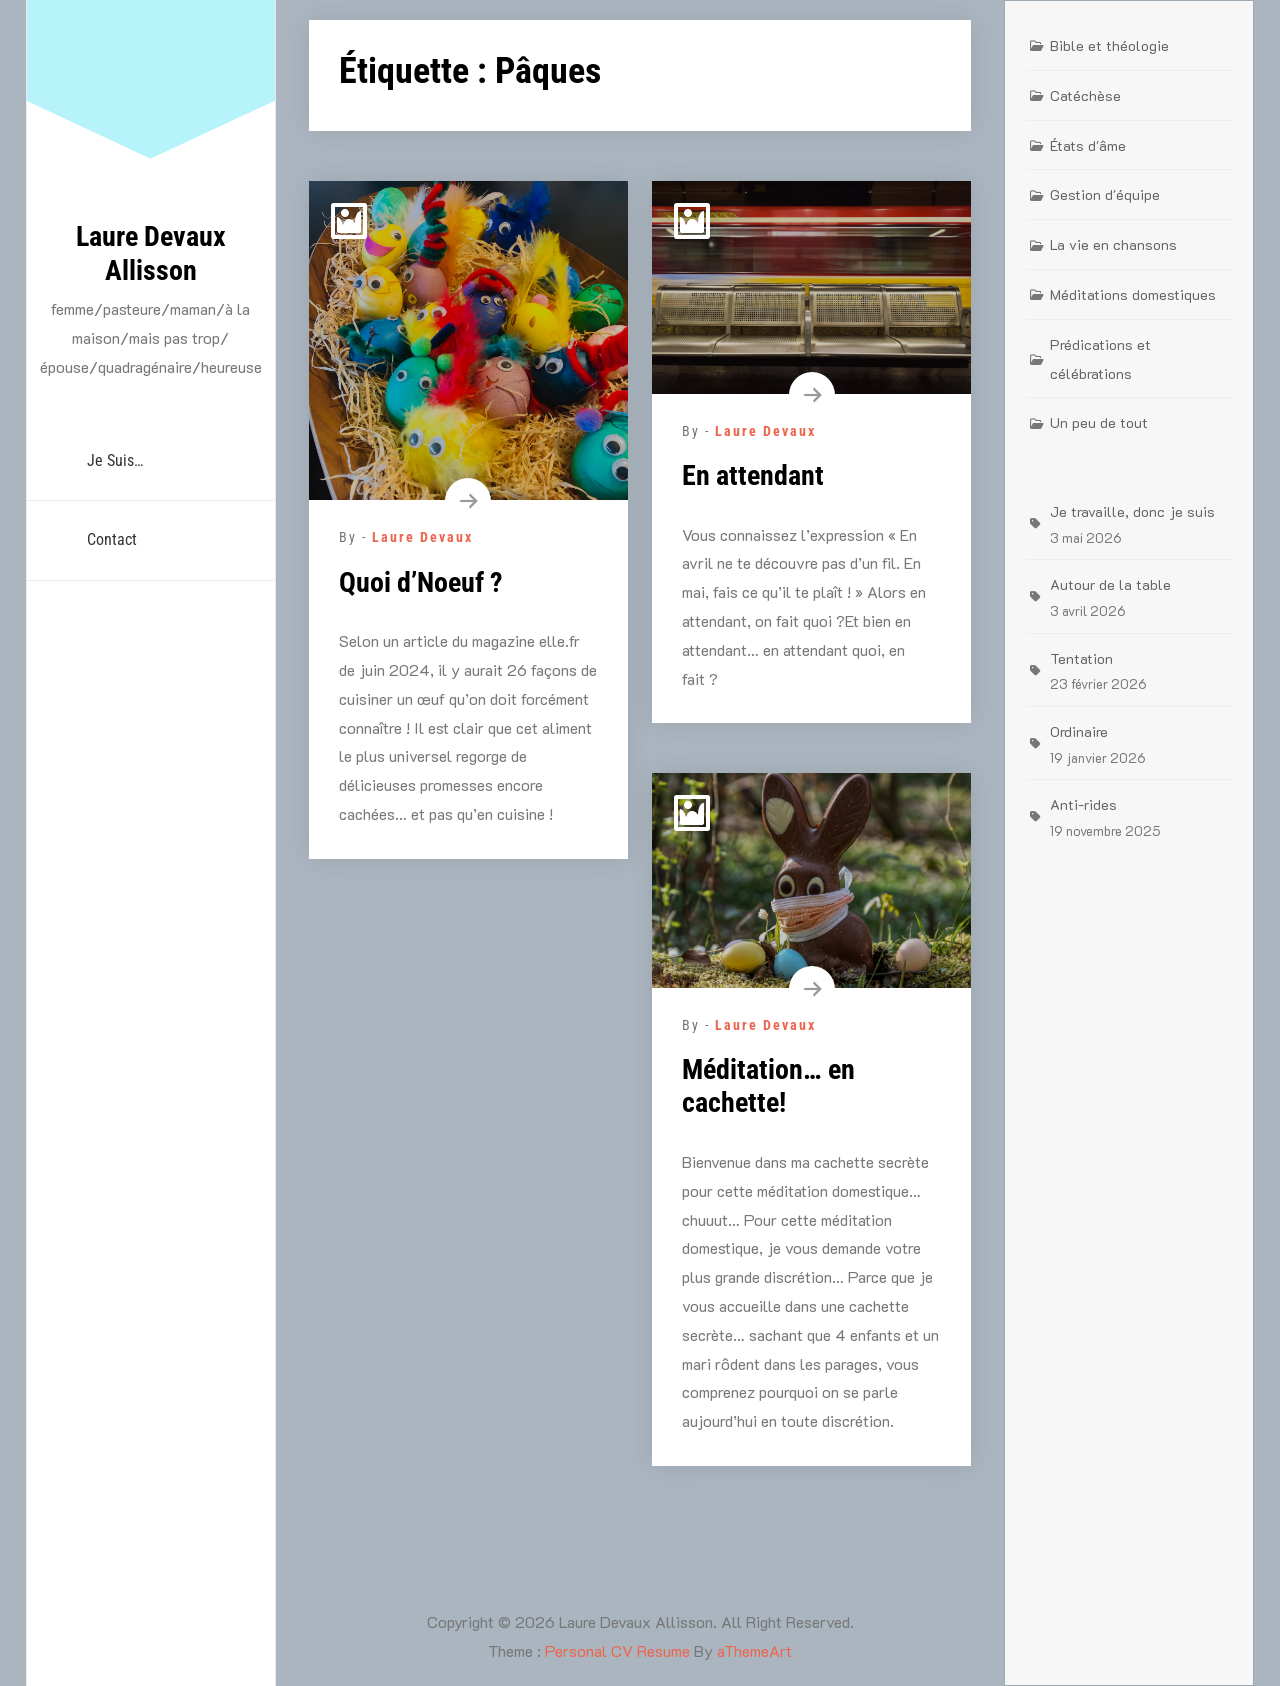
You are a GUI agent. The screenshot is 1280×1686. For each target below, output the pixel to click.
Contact (112, 539)
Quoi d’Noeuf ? (421, 582)
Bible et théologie (1109, 45)
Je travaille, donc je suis (1132, 511)
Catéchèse (1085, 95)
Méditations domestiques (1133, 294)
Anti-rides (1083, 804)
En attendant (753, 475)
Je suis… (115, 460)
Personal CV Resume (617, 1650)
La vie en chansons (1113, 244)
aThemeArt (754, 1650)
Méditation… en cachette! (768, 1086)
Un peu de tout (1099, 422)
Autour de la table (1110, 584)
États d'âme (1088, 145)
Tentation (1081, 658)
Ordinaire (1079, 731)
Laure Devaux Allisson (151, 253)
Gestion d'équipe (1105, 194)
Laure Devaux (422, 537)
